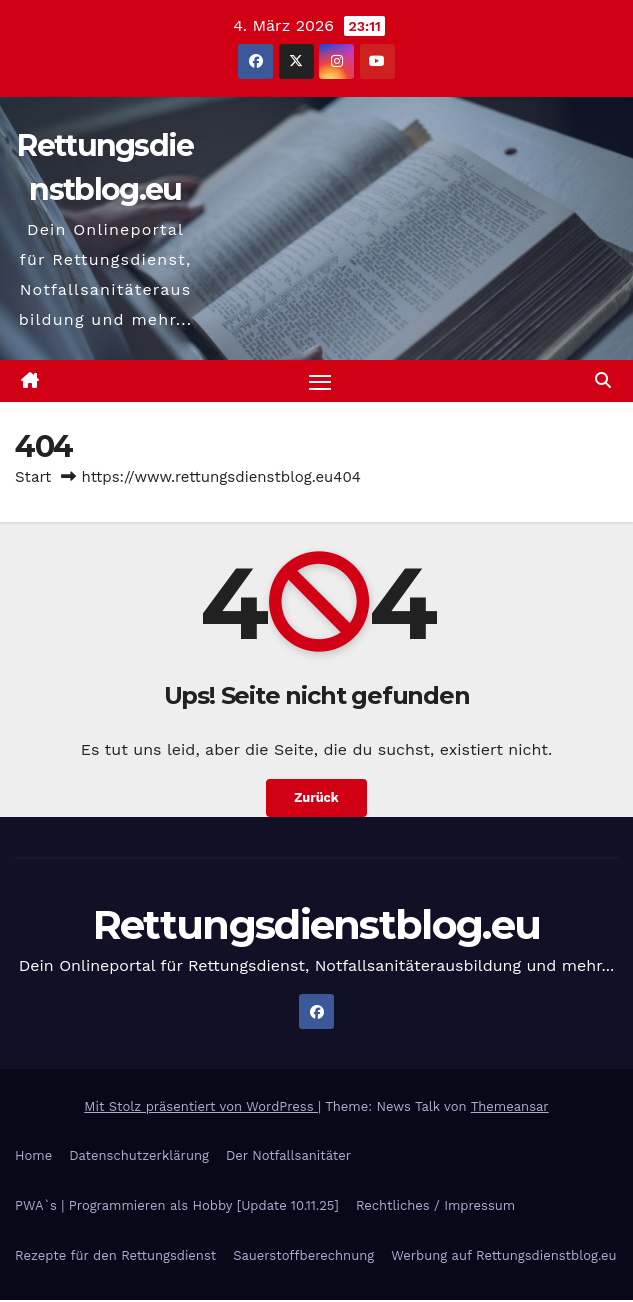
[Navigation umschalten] (320, 381)
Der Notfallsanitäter (288, 1156)
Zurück (316, 799)
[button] (603, 381)
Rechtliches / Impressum (435, 1206)
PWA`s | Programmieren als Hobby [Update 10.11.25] (177, 1206)
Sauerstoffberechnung (303, 1256)
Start (33, 478)
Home (33, 1156)
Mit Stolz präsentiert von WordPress (201, 1107)
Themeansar (510, 1107)
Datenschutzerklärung (139, 1156)
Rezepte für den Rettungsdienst (115, 1256)
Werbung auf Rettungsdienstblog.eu (503, 1256)
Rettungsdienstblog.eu (316, 925)
